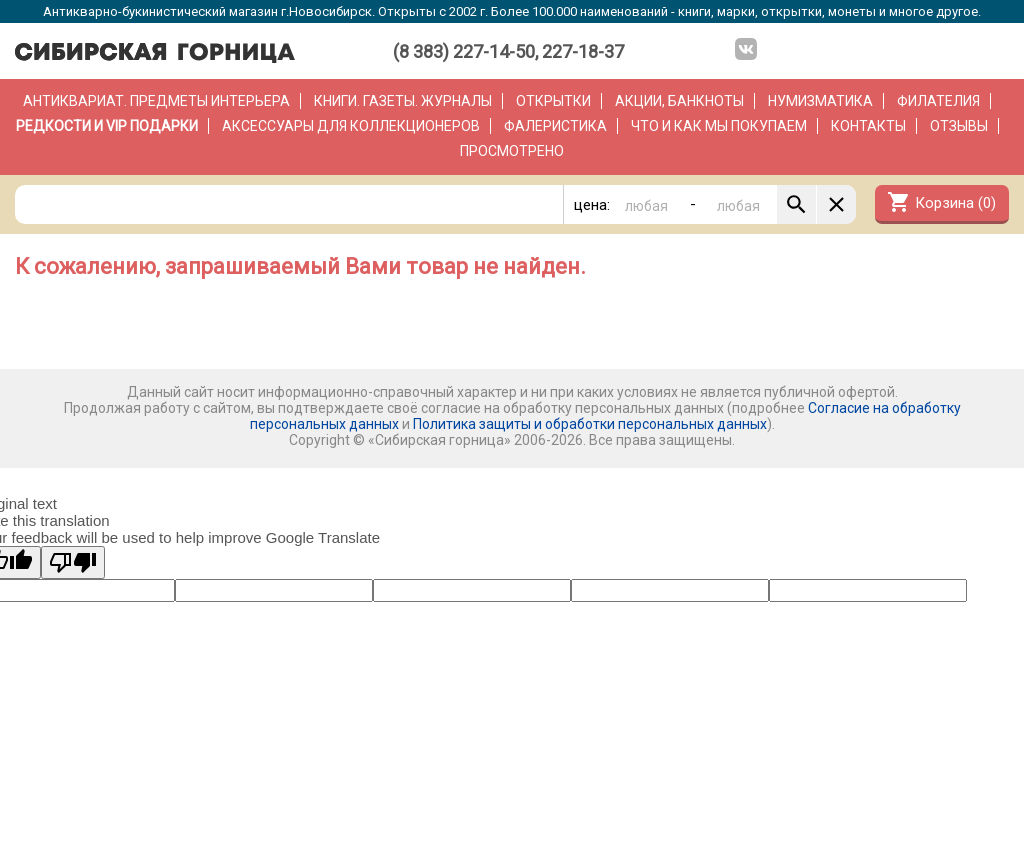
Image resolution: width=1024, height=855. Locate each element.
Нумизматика (820, 101)
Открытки (553, 101)
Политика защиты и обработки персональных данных (590, 424)
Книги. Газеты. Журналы (403, 101)
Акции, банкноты (679, 101)
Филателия (938, 101)
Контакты (868, 126)
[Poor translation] (73, 562)
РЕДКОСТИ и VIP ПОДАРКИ (107, 126)
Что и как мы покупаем (719, 126)
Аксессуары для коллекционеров (351, 126)
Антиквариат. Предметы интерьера (156, 101)
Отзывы (959, 126)
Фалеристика (555, 126)
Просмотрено (512, 151)
